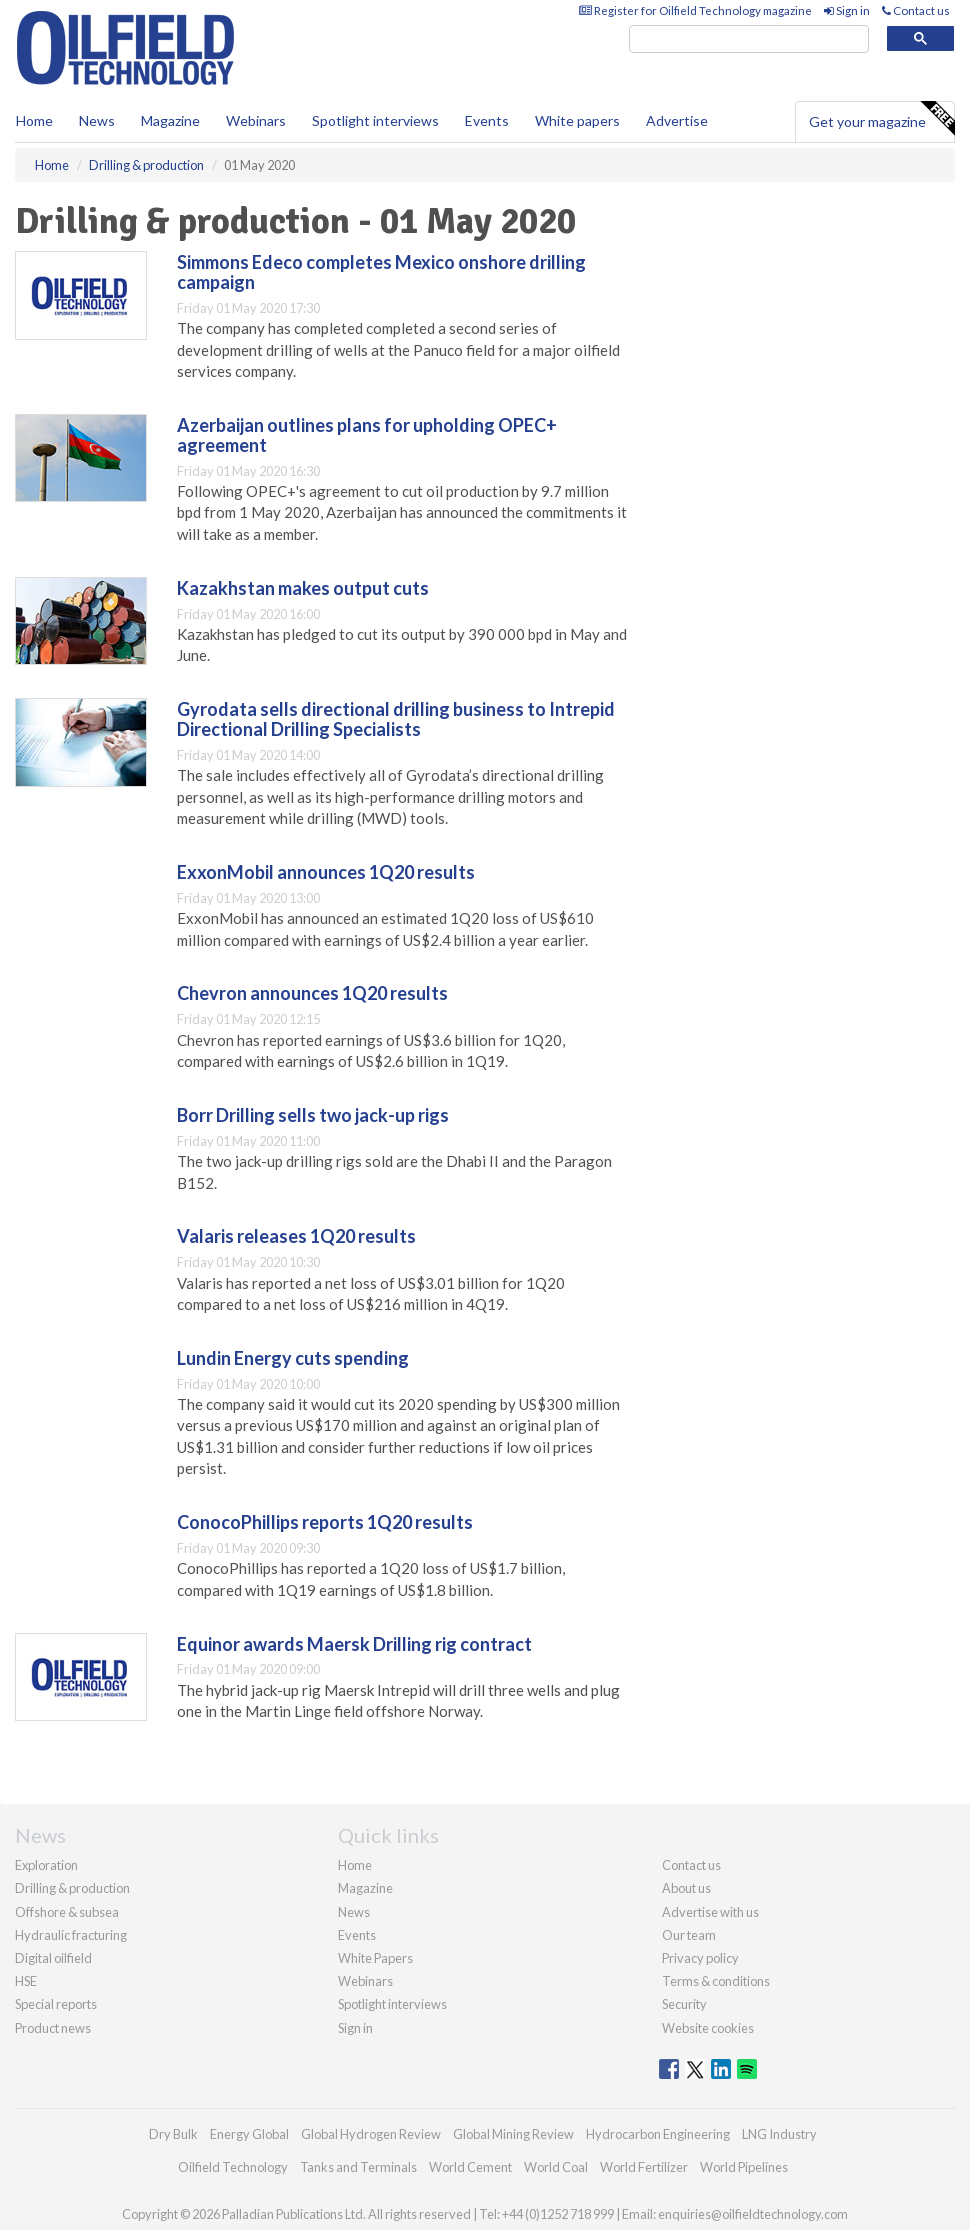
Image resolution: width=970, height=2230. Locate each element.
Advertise (677, 120)
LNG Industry (779, 2134)
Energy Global (249, 2134)
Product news (53, 2028)
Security (684, 2004)
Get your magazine (881, 119)
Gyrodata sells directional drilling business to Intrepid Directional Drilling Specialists (396, 719)
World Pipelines (744, 2167)
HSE (26, 1981)
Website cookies (708, 2028)
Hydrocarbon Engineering (658, 2134)
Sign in (847, 10)
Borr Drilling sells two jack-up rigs (313, 1115)
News (354, 1912)
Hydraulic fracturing (71, 1935)
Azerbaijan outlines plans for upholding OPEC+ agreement (367, 435)
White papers (577, 120)
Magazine (170, 120)
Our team (689, 1935)
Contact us (916, 10)
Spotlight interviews (375, 120)
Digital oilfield (53, 1958)
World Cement (470, 2167)
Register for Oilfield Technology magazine (695, 10)
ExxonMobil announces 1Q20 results (326, 872)
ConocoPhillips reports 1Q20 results (325, 1522)
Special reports (56, 2004)
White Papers (375, 1958)
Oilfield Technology (233, 2167)
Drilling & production (72, 1888)
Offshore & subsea (67, 1912)
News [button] (97, 120)
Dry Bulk (173, 2134)
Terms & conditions (716, 1981)
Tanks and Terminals (358, 2167)
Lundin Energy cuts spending (293, 1358)
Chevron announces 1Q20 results (312, 993)
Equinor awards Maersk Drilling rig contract (354, 1644)
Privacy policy (700, 1958)
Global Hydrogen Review (371, 2134)
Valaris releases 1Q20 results (296, 1236)
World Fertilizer (644, 2167)
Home (34, 120)
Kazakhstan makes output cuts (303, 588)
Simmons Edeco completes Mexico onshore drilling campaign (381, 272)
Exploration (46, 1865)
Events (487, 120)
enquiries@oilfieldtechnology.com (753, 2214)
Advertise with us (710, 1912)
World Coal (556, 2167)
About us (686, 1888)
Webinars (256, 120)
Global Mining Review (513, 2134)
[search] (749, 39)
